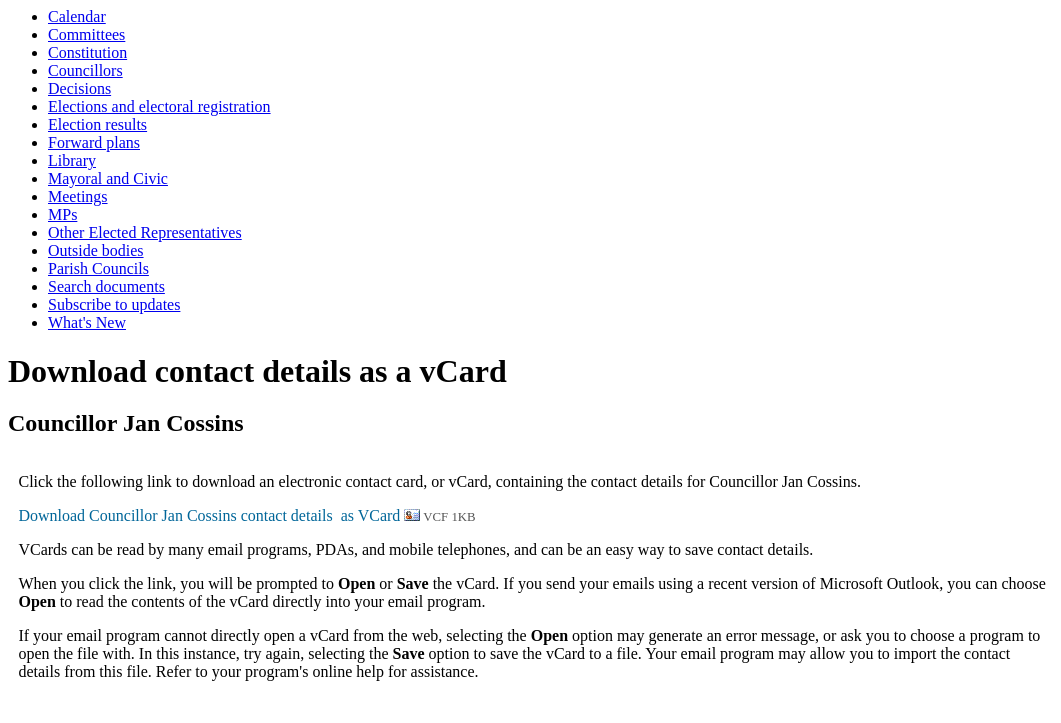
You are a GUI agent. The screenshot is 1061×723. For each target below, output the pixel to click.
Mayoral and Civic (108, 178)
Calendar (77, 16)
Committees (86, 34)
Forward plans (94, 142)
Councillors (85, 70)
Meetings (78, 196)
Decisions (79, 88)
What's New (87, 322)
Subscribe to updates (114, 304)
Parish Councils (98, 268)
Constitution (87, 52)
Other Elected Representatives (145, 232)
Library (72, 160)
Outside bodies (96, 250)
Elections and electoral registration (159, 106)
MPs (62, 214)
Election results (97, 124)
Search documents (106, 286)
